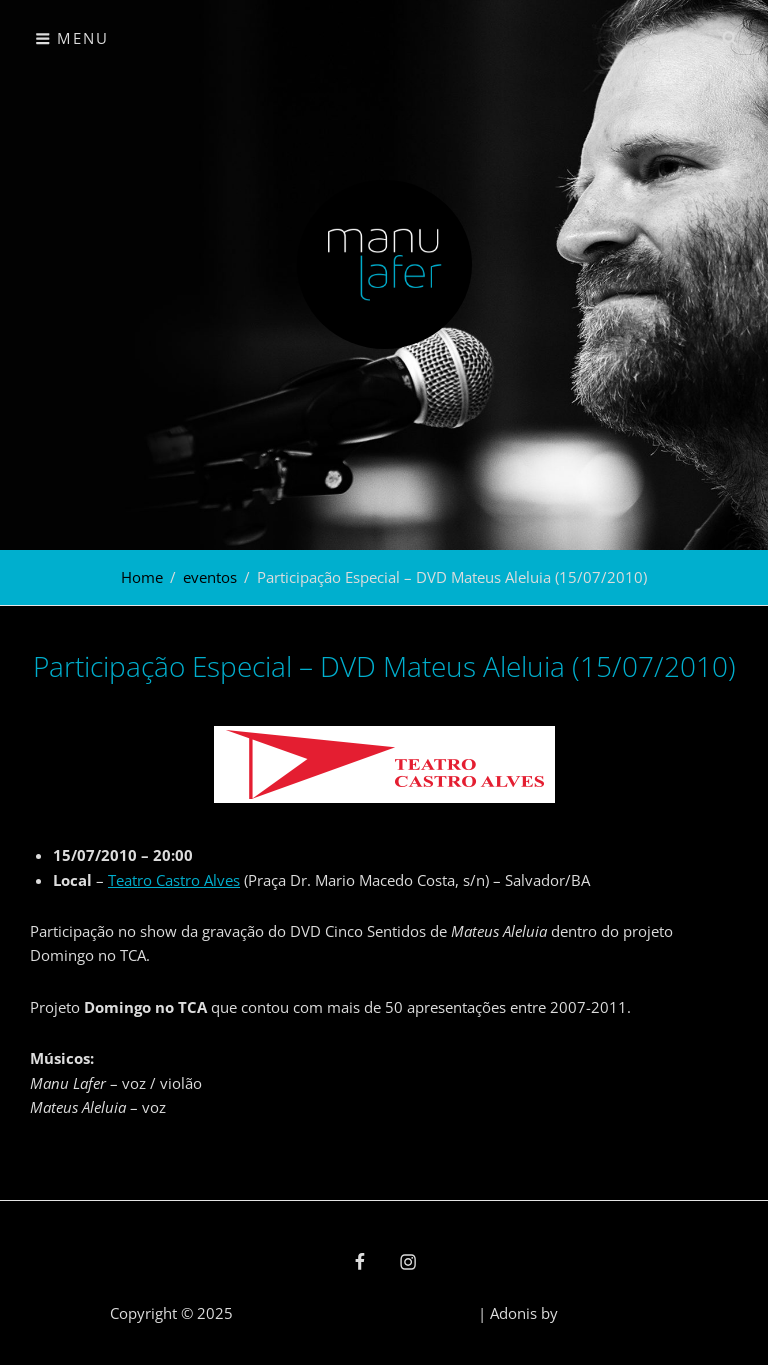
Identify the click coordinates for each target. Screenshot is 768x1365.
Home (142, 577)
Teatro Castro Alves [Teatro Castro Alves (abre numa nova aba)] (174, 880)
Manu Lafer (276, 1313)
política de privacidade (396, 1313)
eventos (210, 577)
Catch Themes (610, 1313)
